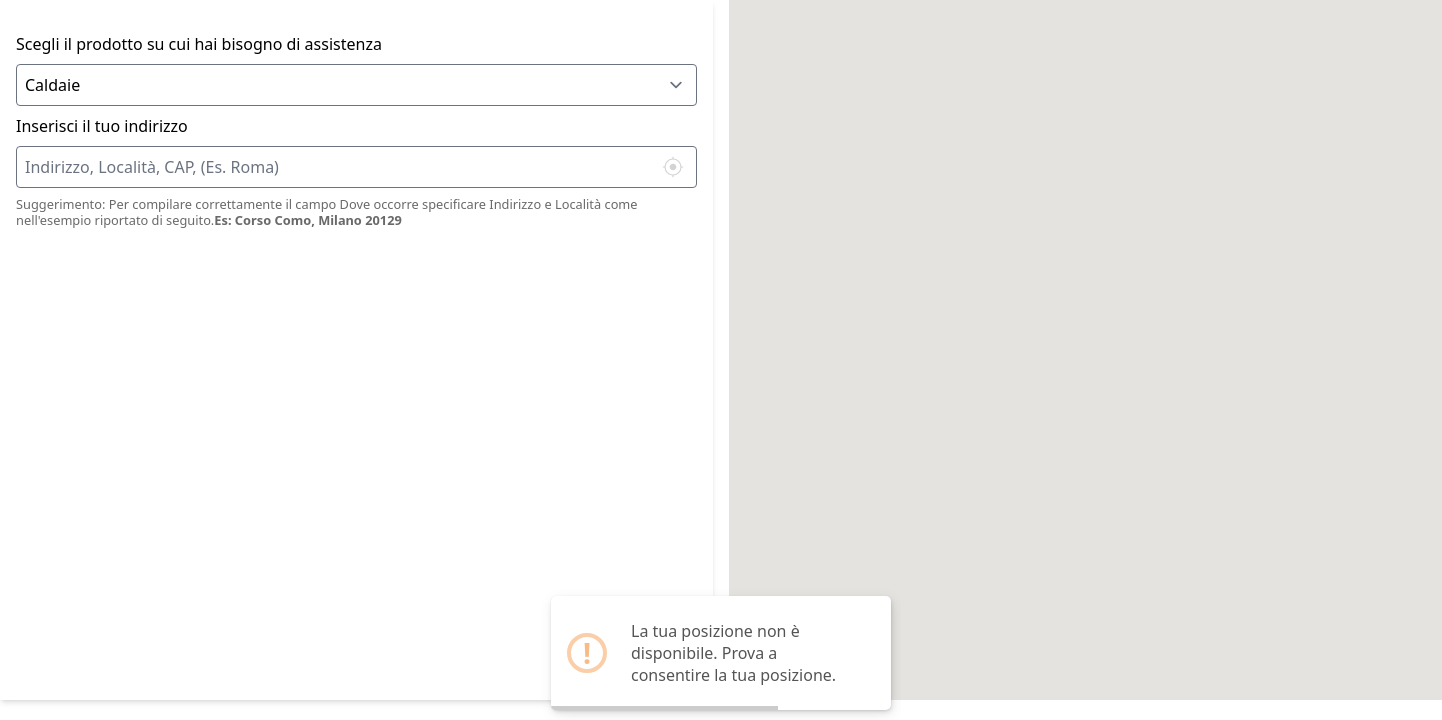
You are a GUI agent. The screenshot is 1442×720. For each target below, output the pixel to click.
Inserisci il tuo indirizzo (102, 126)
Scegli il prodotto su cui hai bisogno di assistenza (199, 44)
